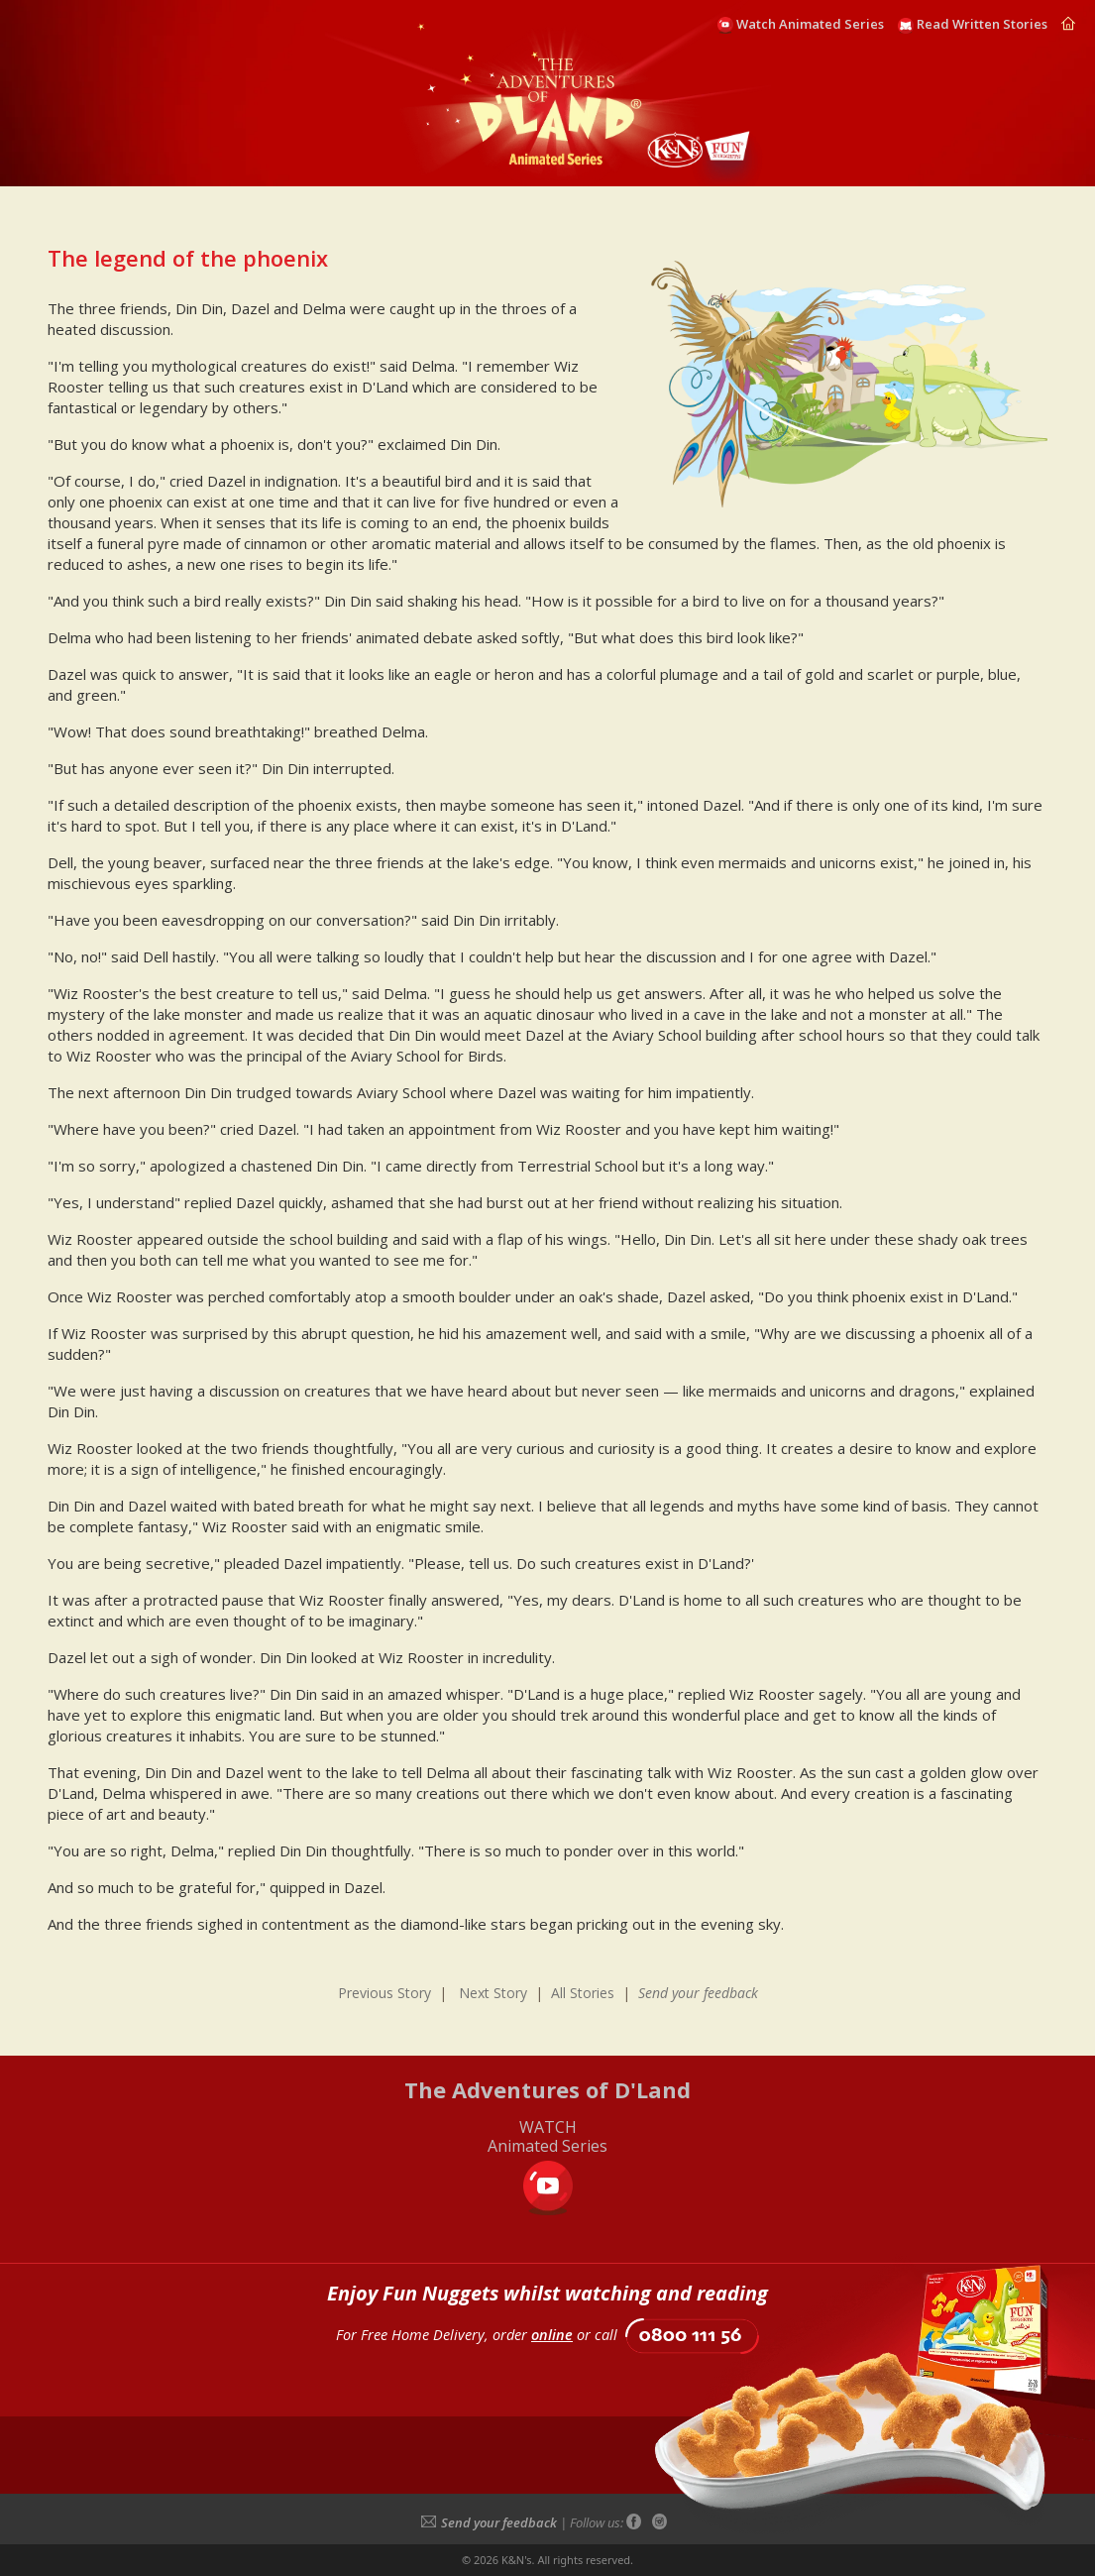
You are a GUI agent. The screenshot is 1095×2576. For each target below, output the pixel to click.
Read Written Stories (982, 24)
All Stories (582, 1992)
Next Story (493, 1992)
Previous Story (384, 1992)
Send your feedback (489, 2522)
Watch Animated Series (810, 24)
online (552, 2334)
